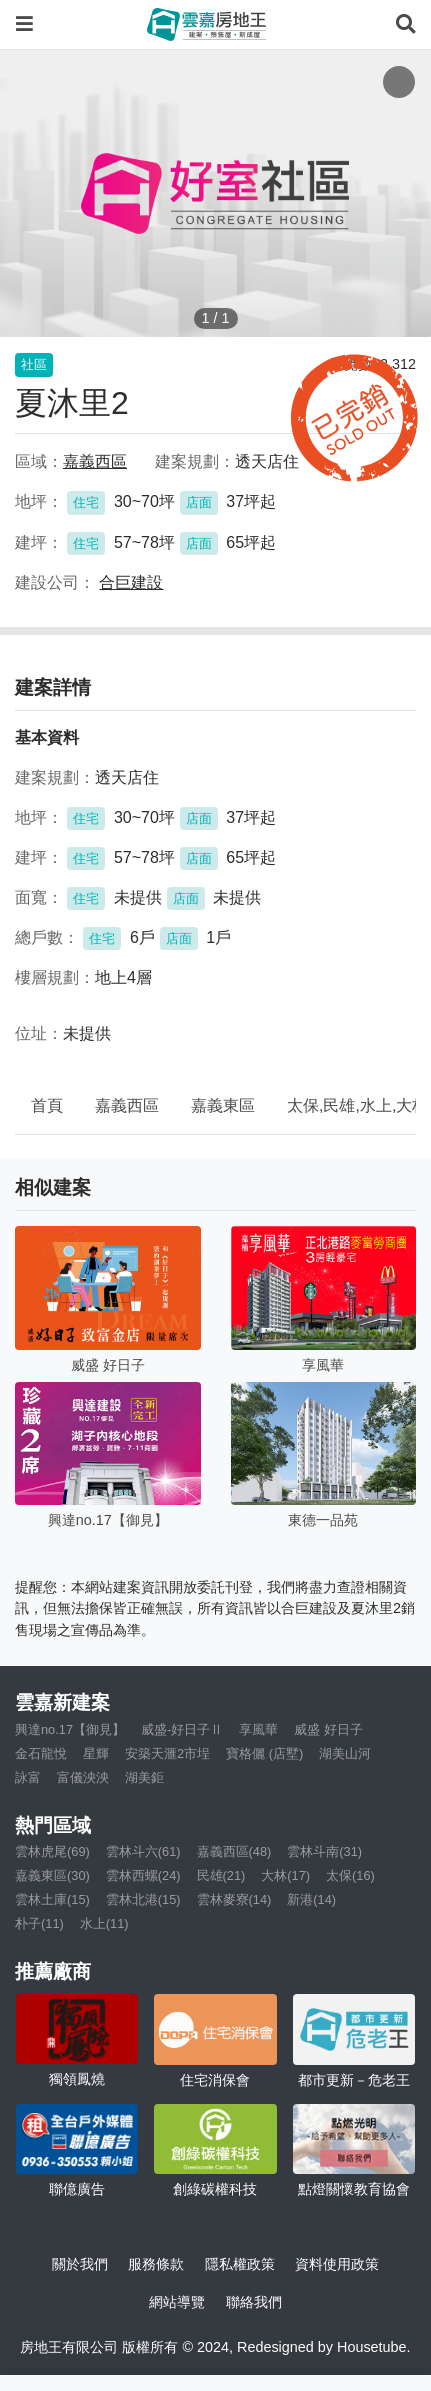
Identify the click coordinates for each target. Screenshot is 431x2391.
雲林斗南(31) (324, 1851)
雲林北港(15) (143, 1899)
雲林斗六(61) (143, 1851)
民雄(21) (221, 1875)
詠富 (28, 1777)
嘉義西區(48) (234, 1851)
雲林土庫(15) (52, 1899)
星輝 (96, 1753)
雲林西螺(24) (143, 1875)
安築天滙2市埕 (167, 1753)
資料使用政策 (337, 2264)
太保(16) (350, 1875)
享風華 (258, 1729)
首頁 (47, 1105)
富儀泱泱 (83, 1777)
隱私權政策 (240, 2264)
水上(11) (104, 1923)
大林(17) (285, 1875)
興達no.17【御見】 (70, 1729)
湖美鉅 (144, 1777)
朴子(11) (39, 1923)
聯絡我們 (254, 2302)
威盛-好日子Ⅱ (182, 1729)
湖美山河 (345, 1753)
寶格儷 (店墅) (264, 1753)
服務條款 (156, 2264)
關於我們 (80, 2264)
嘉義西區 (127, 1105)
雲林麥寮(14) (234, 1899)
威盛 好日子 (328, 1729)
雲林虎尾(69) (52, 1851)
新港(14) (311, 1899)
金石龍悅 (41, 1753)
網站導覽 (177, 2302)
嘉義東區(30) (52, 1875)
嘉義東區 (223, 1105)
